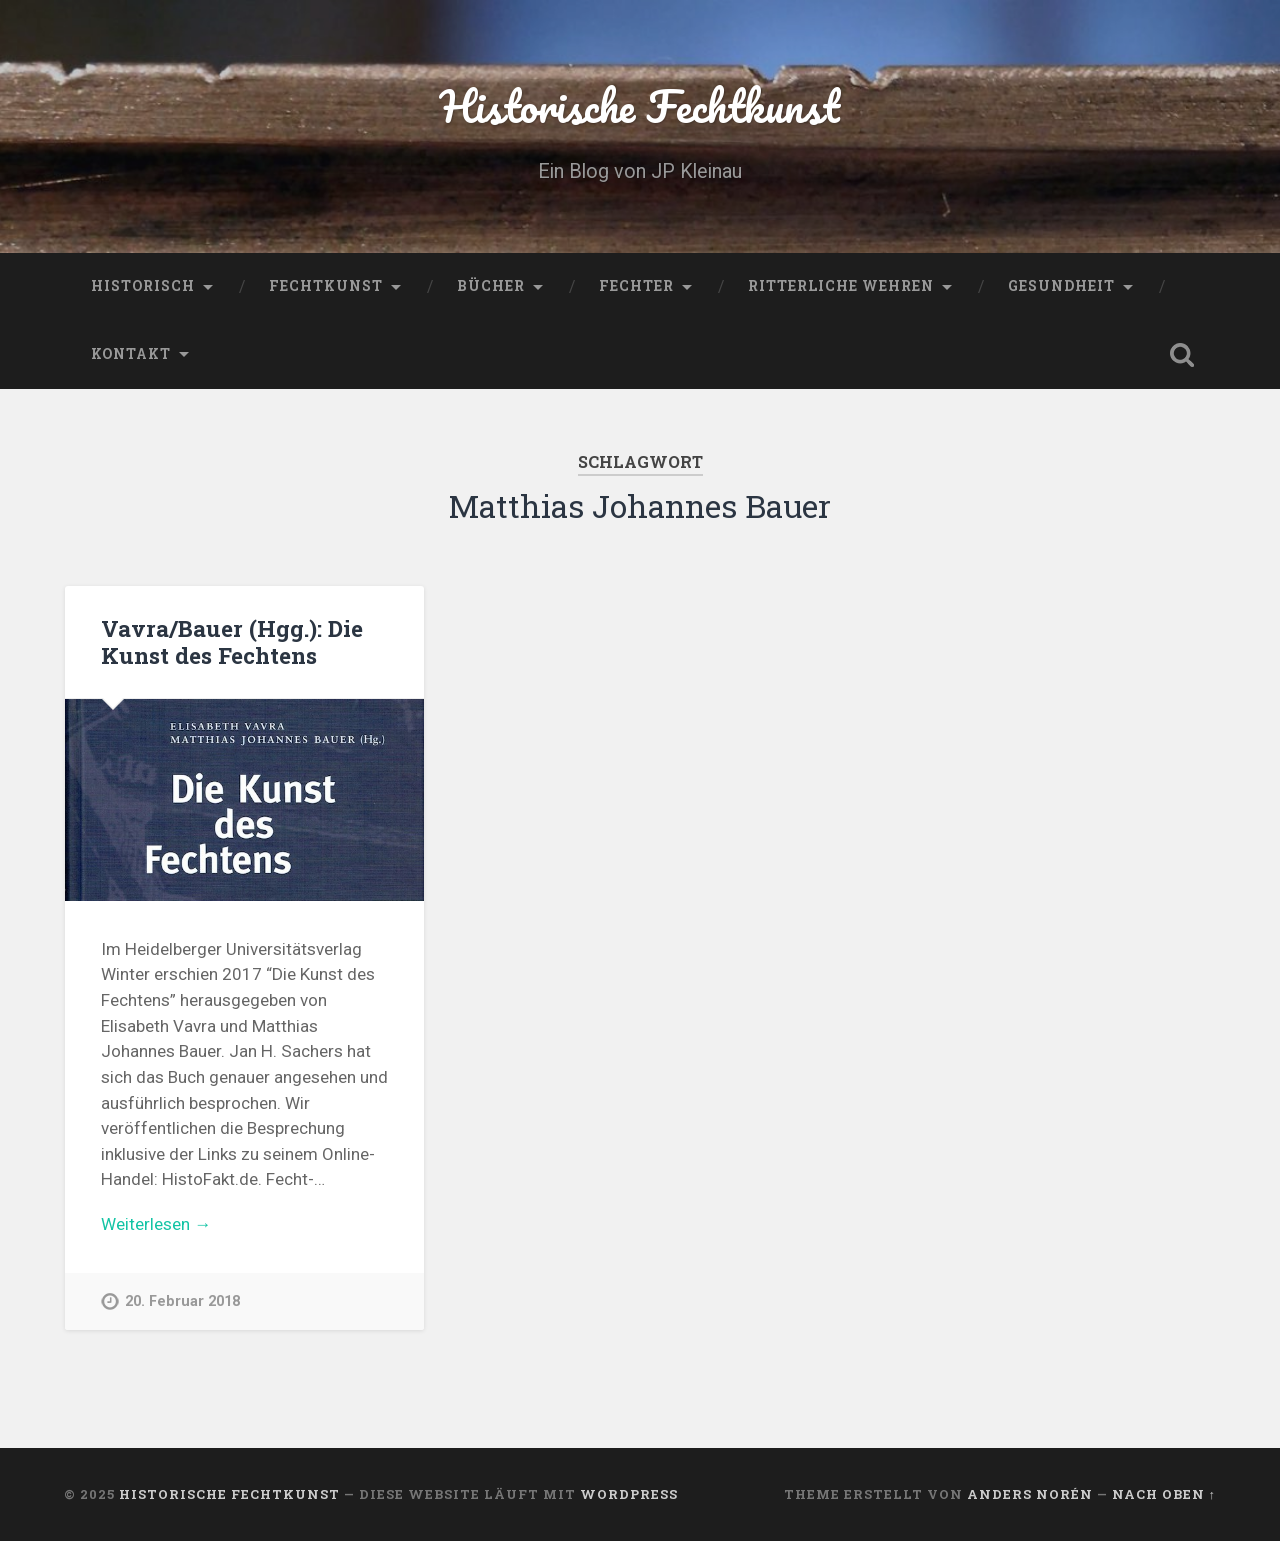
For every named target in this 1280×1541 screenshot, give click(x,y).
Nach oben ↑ (1164, 1494)
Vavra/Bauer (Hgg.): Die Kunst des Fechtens (232, 641)
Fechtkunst (326, 286)
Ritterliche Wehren (841, 286)
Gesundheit (1061, 286)
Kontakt (131, 354)
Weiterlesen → (156, 1224)
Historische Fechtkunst (640, 105)
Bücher (491, 286)
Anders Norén (1030, 1494)
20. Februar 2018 (182, 1301)
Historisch (143, 286)
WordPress (629, 1494)
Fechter (636, 286)
